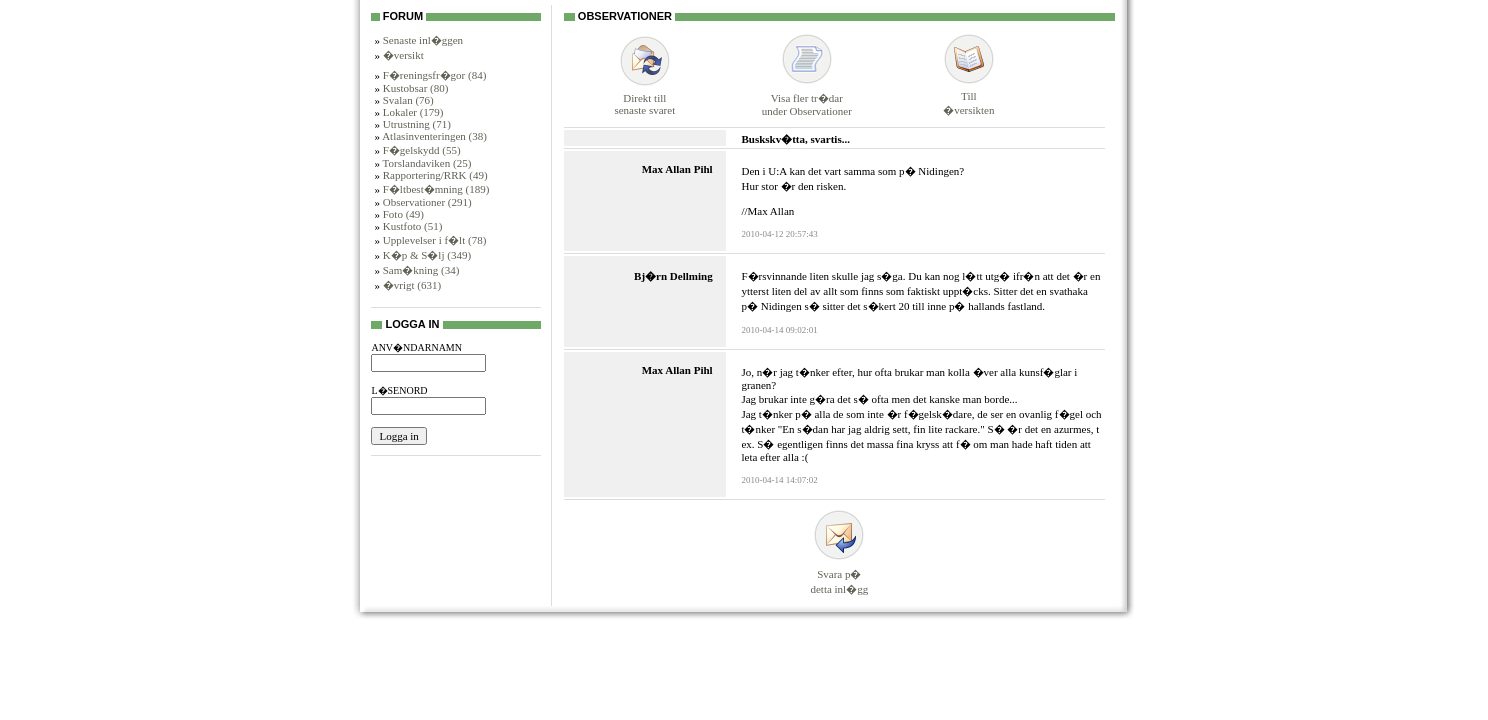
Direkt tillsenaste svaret (644, 96)
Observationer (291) (427, 202)
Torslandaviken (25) (427, 163)
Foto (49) (403, 214)
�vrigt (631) (412, 285)
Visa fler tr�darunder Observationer (807, 95)
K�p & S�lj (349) (427, 255)
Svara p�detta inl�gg (839, 572)
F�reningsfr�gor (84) (435, 75)
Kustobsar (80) (416, 88)
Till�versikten (968, 95)
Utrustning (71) (417, 124)
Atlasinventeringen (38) (434, 136)
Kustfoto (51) (413, 226)
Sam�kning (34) (421, 270)
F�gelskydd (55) (422, 150)
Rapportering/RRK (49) (435, 175)
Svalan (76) (408, 100)
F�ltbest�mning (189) (436, 189)
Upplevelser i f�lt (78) (435, 240)
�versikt (403, 55)
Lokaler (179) (413, 112)
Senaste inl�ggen (423, 40)
